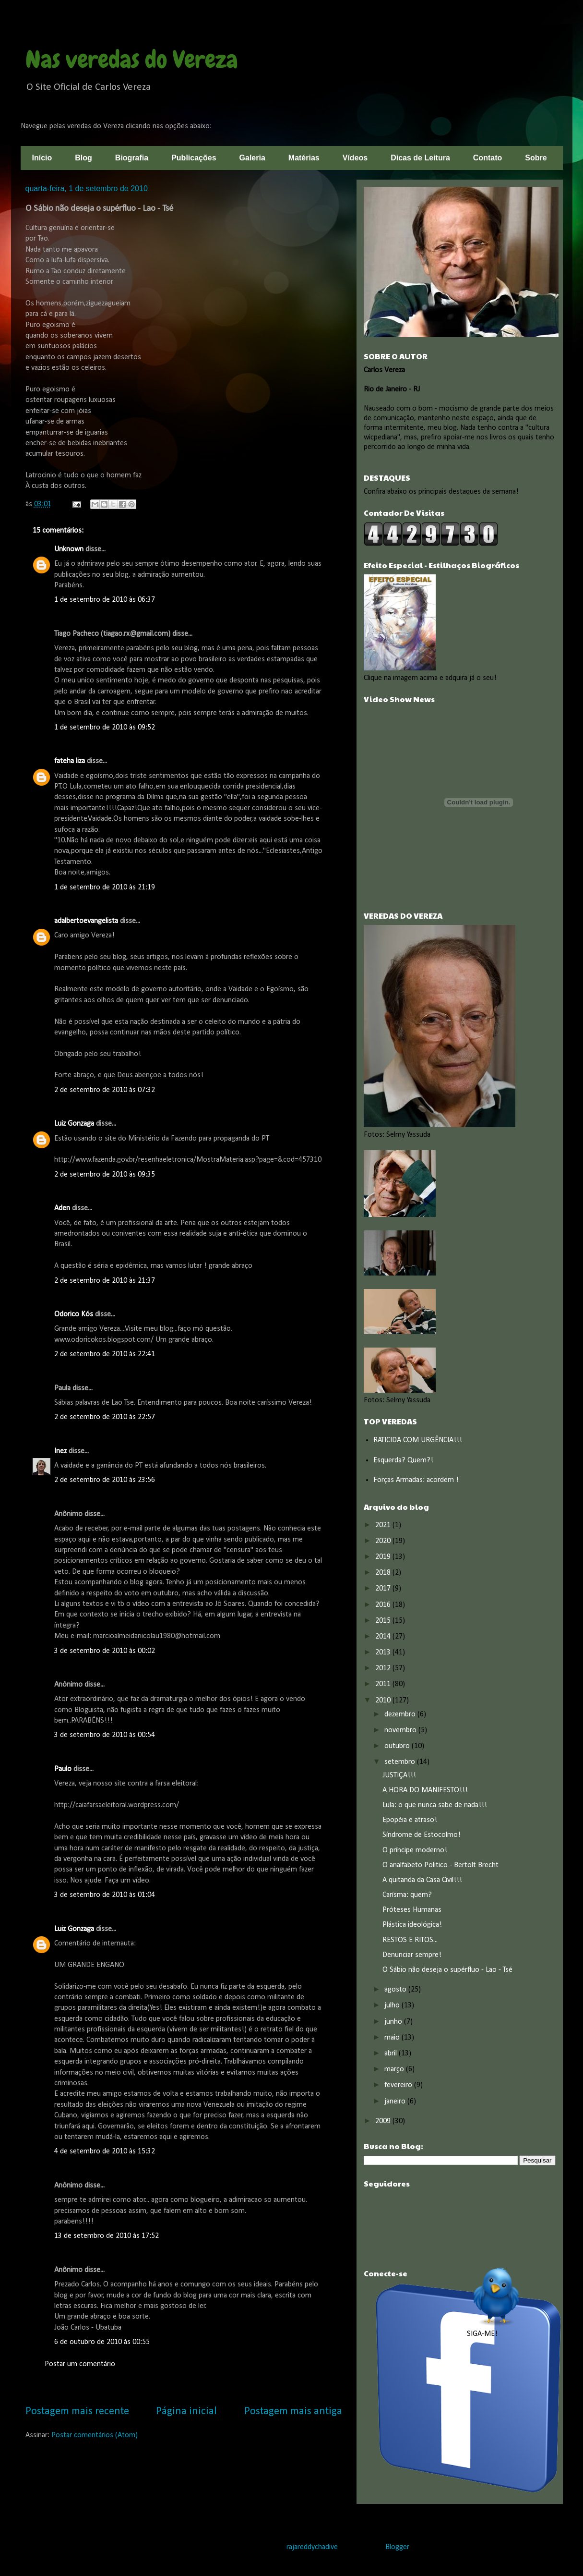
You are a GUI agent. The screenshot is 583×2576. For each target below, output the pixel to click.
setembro (400, 1762)
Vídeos (355, 158)
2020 (384, 1541)
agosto (396, 1989)
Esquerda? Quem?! (403, 1460)
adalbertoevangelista (86, 921)
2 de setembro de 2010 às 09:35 (104, 1175)
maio (393, 2037)
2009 (384, 2121)
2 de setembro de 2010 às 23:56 (104, 1480)
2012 (384, 1668)
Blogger (397, 2547)
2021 (384, 1525)
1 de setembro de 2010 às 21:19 (104, 887)
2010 (384, 1700)
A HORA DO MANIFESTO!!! (425, 1790)
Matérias (304, 158)
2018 (384, 1573)
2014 (384, 1636)
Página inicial (186, 2411)
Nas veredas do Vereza (131, 59)
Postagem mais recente (77, 2411)
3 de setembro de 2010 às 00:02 (104, 1651)
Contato (487, 158)
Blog (83, 158)
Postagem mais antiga (293, 2411)
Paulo (62, 1769)
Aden (62, 1208)
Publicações (193, 158)
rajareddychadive (312, 2547)
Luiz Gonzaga (74, 1124)
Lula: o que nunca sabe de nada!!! (434, 1805)
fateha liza (69, 761)
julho (393, 2005)
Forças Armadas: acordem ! (416, 1480)
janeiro (395, 2101)
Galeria (252, 158)
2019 (384, 1557)
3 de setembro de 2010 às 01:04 (104, 1895)
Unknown (68, 549)
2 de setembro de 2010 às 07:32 (104, 1090)
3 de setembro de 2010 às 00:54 (104, 1735)
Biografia (131, 158)
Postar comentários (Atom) (94, 2435)
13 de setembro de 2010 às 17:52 (106, 2236)
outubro (398, 1746)
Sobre (536, 158)
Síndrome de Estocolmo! (421, 1835)
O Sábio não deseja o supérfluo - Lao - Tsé (447, 1970)
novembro (401, 1730)
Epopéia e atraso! (409, 1820)
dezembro (400, 1714)
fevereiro (399, 2085)
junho (394, 2022)
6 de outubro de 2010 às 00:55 (102, 2342)
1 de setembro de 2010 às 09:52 (104, 727)
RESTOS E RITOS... (410, 1940)
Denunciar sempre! (411, 1955)
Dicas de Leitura (420, 158)
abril (391, 2053)
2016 (384, 1605)
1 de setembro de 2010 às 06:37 (104, 600)
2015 (384, 1621)
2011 (384, 1684)
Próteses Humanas (411, 1910)
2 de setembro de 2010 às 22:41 (104, 1354)
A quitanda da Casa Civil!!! (422, 1880)
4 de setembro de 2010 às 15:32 (104, 2151)
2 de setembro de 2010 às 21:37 (104, 1281)
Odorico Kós (73, 1314)
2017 (384, 1588)
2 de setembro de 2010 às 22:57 (104, 1417)
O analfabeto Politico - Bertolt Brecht (440, 1865)
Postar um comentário (80, 2364)
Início (42, 158)
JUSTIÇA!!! (399, 1775)
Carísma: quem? (407, 1895)
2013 (384, 1652)
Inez (60, 1451)
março (395, 2069)
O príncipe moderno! (414, 1850)
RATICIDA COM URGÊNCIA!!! (417, 1440)
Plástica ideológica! (412, 1925)
